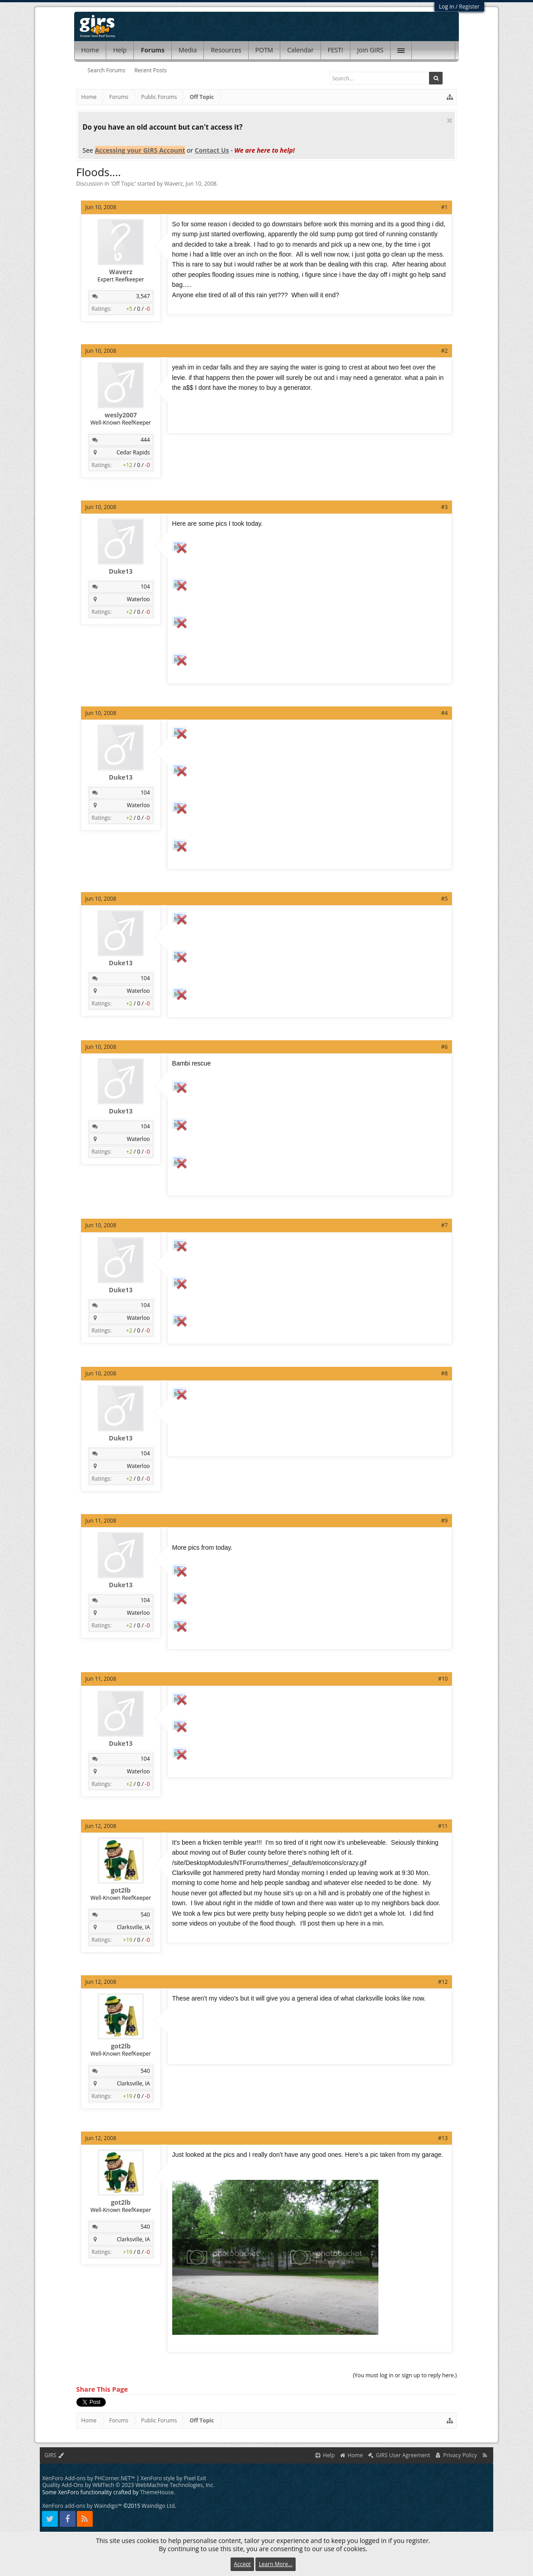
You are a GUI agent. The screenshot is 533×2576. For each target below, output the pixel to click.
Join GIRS (370, 50)
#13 (443, 2138)
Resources (226, 50)
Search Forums (107, 70)
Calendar (300, 50)
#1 (444, 207)
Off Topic (123, 183)
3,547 (143, 296)
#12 (443, 1982)
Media (188, 50)
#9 (444, 1520)
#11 (443, 1826)
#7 (444, 1225)
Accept (242, 2564)
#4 (444, 713)
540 (145, 1914)
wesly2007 (120, 415)
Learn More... (275, 2564)
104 (145, 586)
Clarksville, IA (133, 1927)
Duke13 (121, 571)
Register (469, 6)
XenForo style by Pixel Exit (173, 2478)
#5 (444, 898)
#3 (444, 507)
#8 (444, 1373)
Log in (446, 6)
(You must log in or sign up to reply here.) (405, 2375)
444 (145, 440)
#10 (443, 1679)
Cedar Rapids (133, 452)
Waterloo (138, 599)
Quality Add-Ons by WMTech (128, 2485)
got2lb (121, 1890)
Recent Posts (150, 70)
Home (90, 50)
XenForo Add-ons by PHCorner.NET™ (88, 2478)
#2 (444, 351)
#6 (444, 1047)
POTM (264, 50)
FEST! (335, 50)
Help (120, 50)
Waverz (173, 183)
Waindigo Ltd (158, 2506)
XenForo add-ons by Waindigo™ (82, 2506)
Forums (153, 50)
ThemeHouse (157, 2492)
